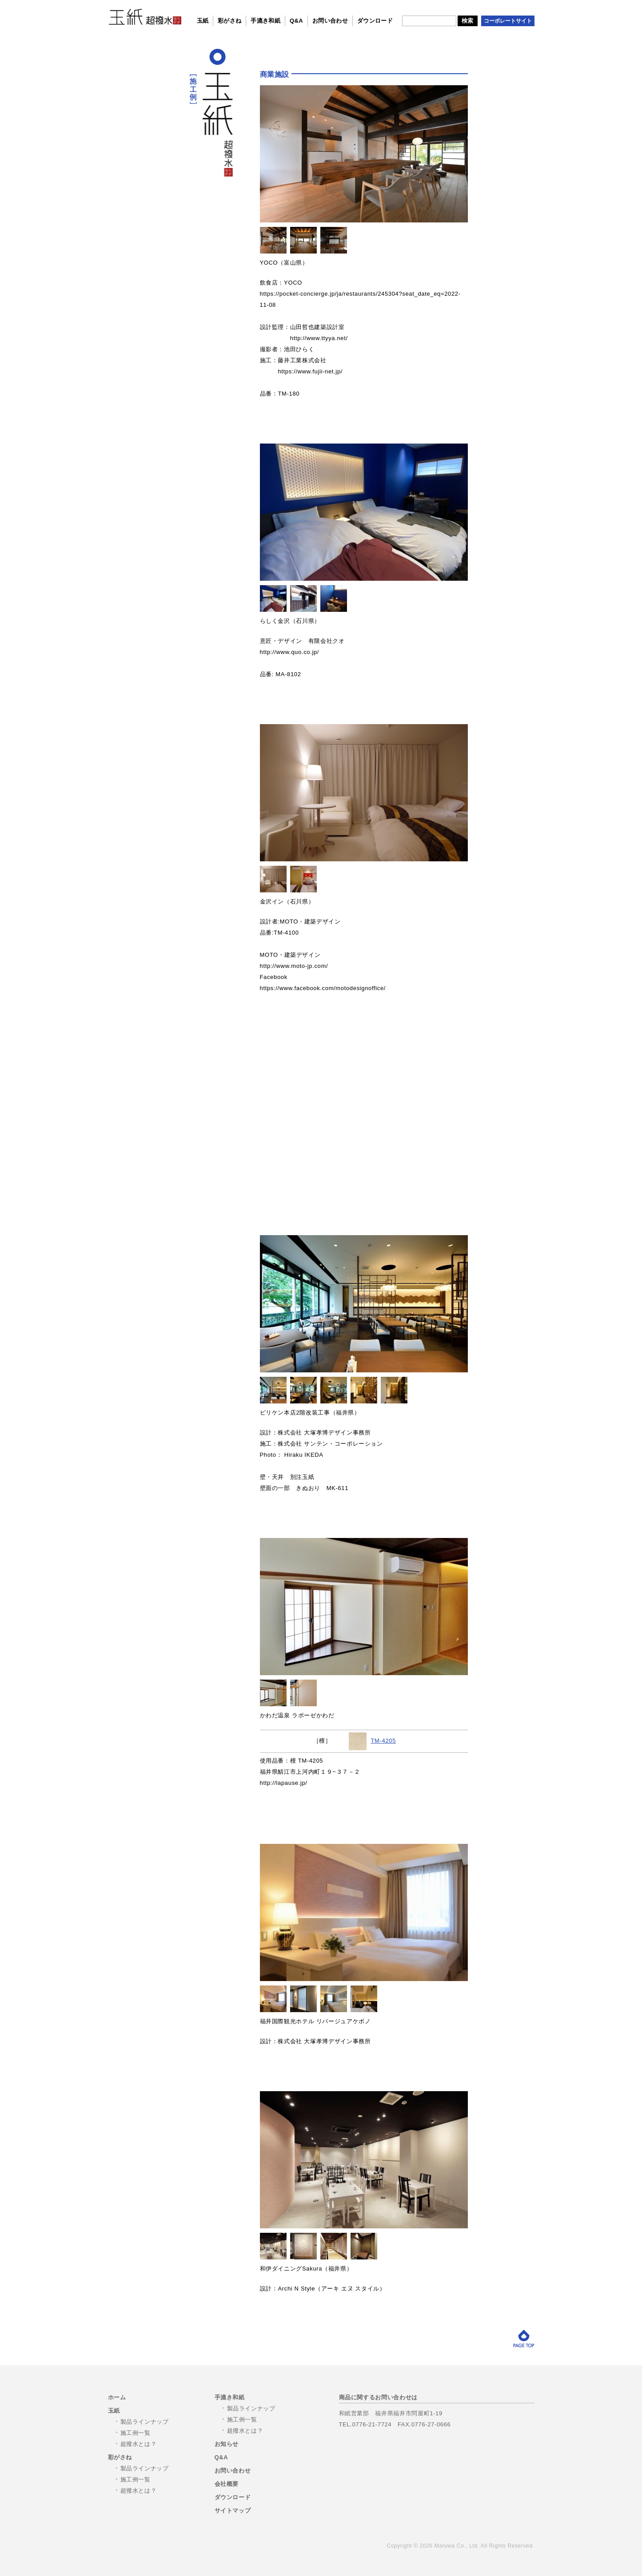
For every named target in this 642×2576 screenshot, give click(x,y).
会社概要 (227, 2484)
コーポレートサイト (508, 21)
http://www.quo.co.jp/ (289, 652)
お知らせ (227, 2444)
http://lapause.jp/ (283, 1782)
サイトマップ (233, 2510)
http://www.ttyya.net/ (319, 338)
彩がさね (229, 20)
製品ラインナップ (144, 2421)
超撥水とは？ (138, 2444)
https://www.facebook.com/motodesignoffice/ (323, 988)
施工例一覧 (135, 2432)
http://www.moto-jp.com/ (294, 966)
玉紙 (203, 20)
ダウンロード (375, 20)
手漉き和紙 (265, 20)
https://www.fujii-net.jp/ (310, 371)
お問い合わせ (330, 20)
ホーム (117, 2397)
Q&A (296, 20)
